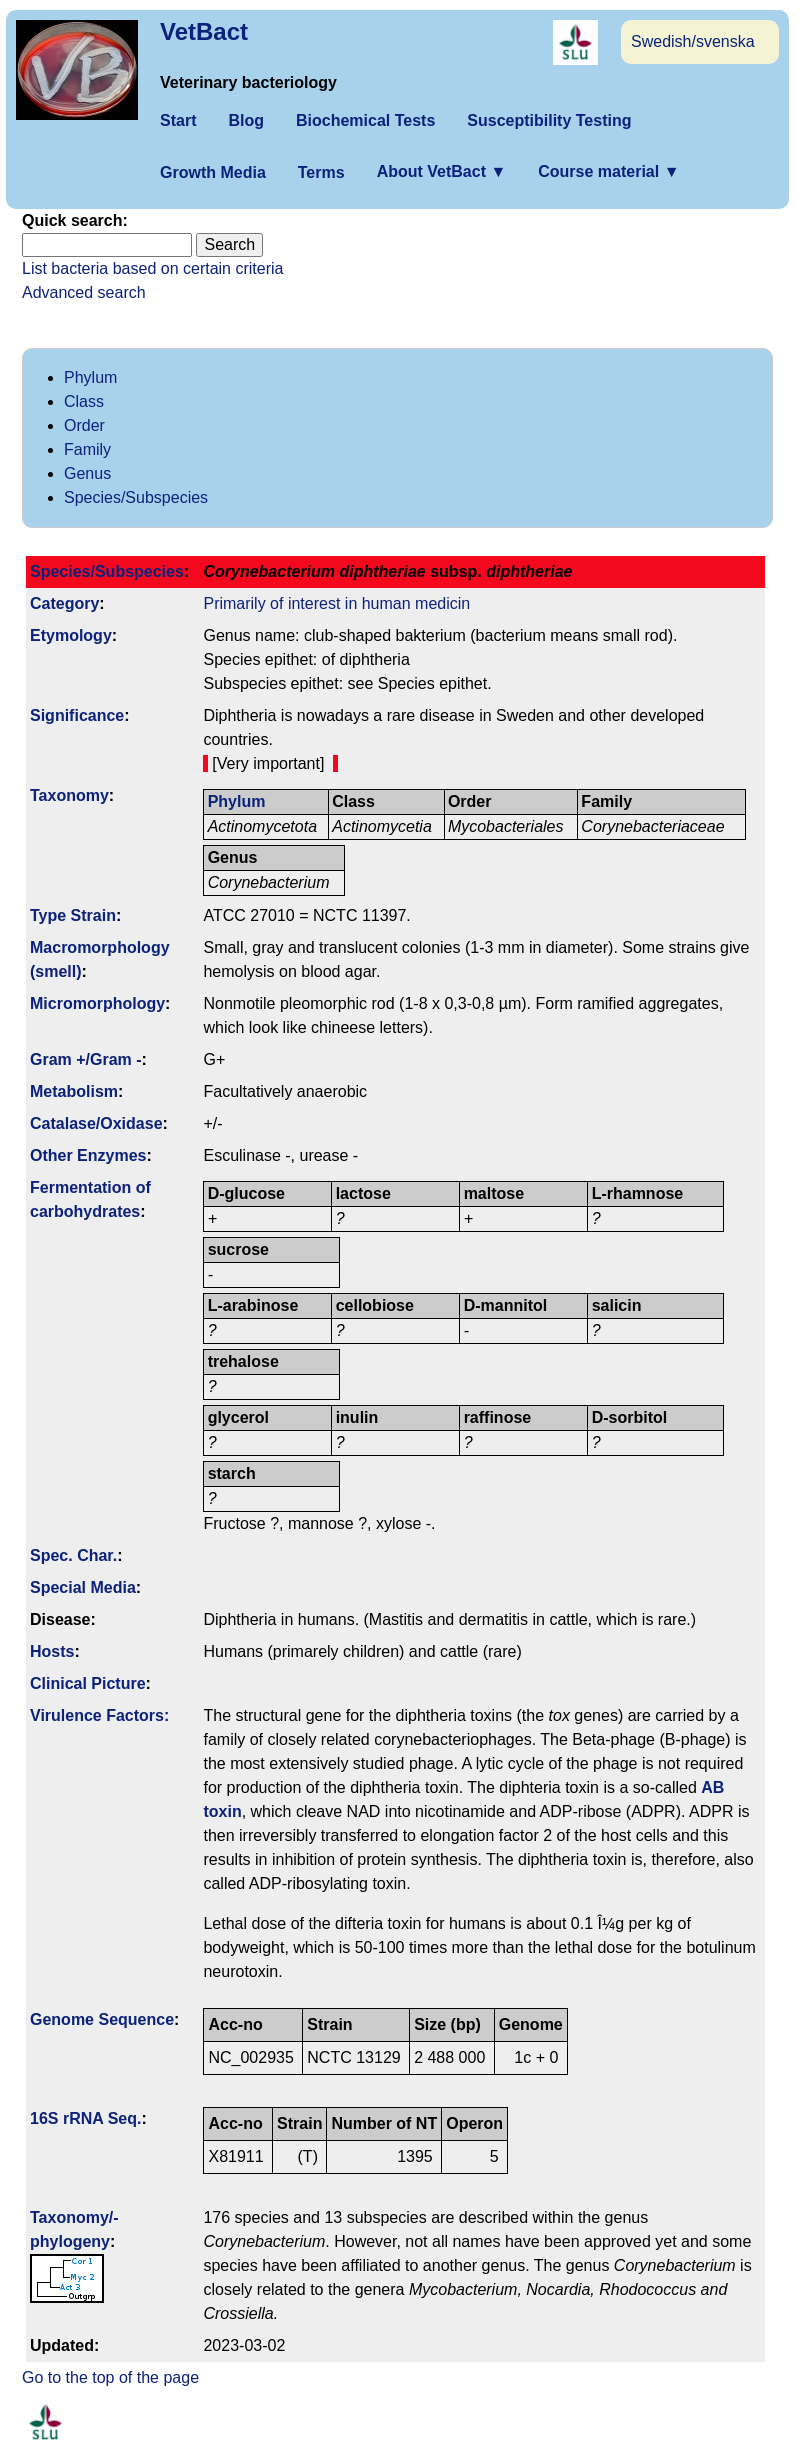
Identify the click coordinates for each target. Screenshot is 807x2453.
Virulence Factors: (99, 1715)
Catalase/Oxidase (96, 1123)
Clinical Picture (88, 1683)
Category (64, 603)
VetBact (204, 31)
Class (84, 401)
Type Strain (73, 915)
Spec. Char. (73, 1555)
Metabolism (74, 1091)
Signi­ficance (77, 715)
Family (87, 449)
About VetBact (442, 171)
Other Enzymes (88, 1155)
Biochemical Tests (365, 120)
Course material (608, 171)
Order (84, 425)
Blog (246, 120)
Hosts (52, 1651)
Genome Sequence (102, 2019)
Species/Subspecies (136, 497)
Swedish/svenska (693, 41)
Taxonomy (69, 795)
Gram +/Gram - (86, 1059)
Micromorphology (97, 1003)
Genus (87, 473)
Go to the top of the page (110, 2377)
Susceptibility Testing (549, 120)
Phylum (90, 377)
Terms (321, 172)
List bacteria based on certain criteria (152, 268)
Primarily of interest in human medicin (336, 603)
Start (178, 120)
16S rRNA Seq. (85, 2118)
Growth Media (213, 172)
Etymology (71, 635)
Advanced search (84, 292)
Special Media (83, 1587)
